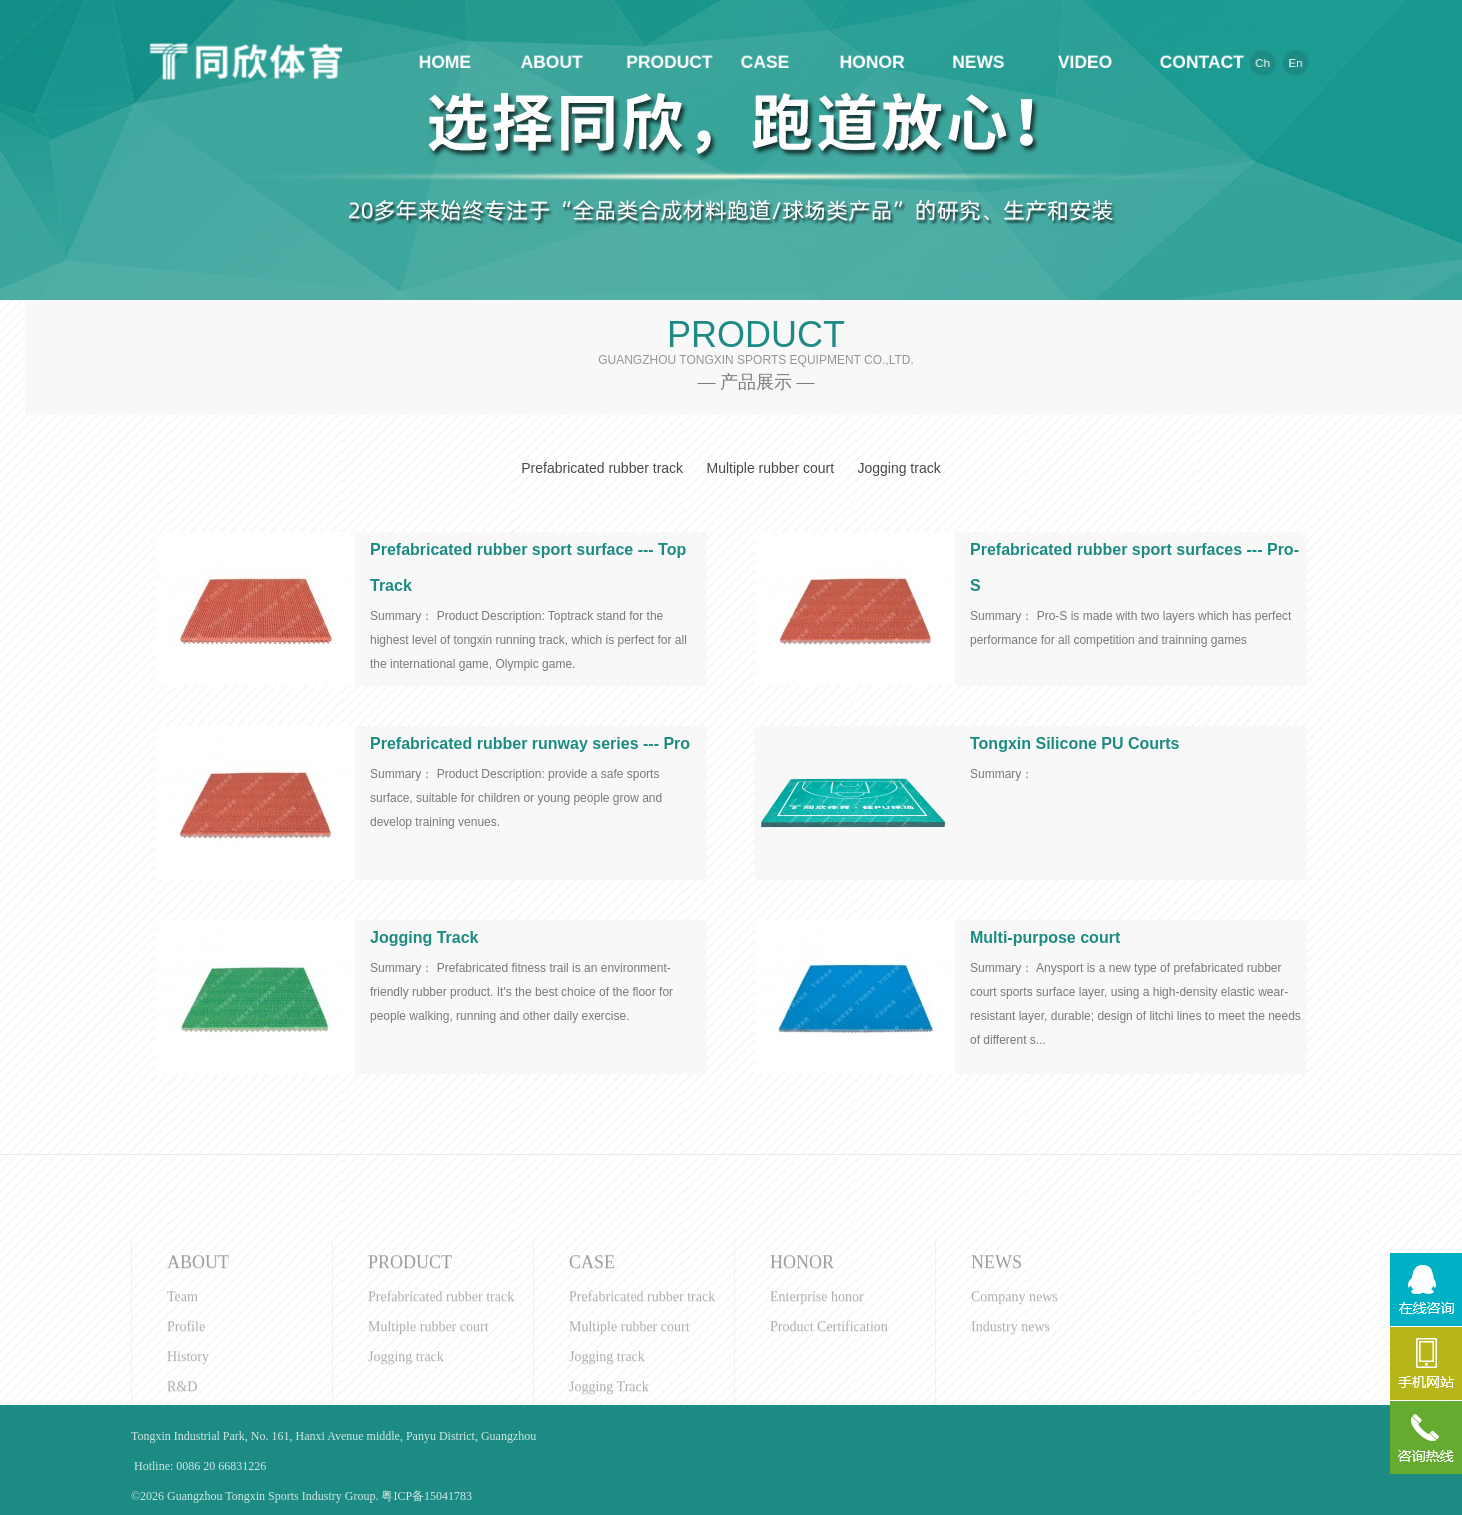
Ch (1276, 63)
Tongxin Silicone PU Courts (1075, 743)
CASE (766, 62)
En (1311, 63)
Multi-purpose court (1045, 937)
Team (182, 1378)
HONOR (876, 62)
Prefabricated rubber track (602, 468)
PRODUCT (656, 62)
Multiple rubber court (770, 468)
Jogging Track (424, 937)
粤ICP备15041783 (426, 1496)
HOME (437, 62)
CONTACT (1204, 62)
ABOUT (547, 62)
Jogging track (898, 468)
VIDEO (1095, 62)
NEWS (985, 62)
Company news (1014, 1378)
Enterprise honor (817, 1378)
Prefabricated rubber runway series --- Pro (530, 743)
